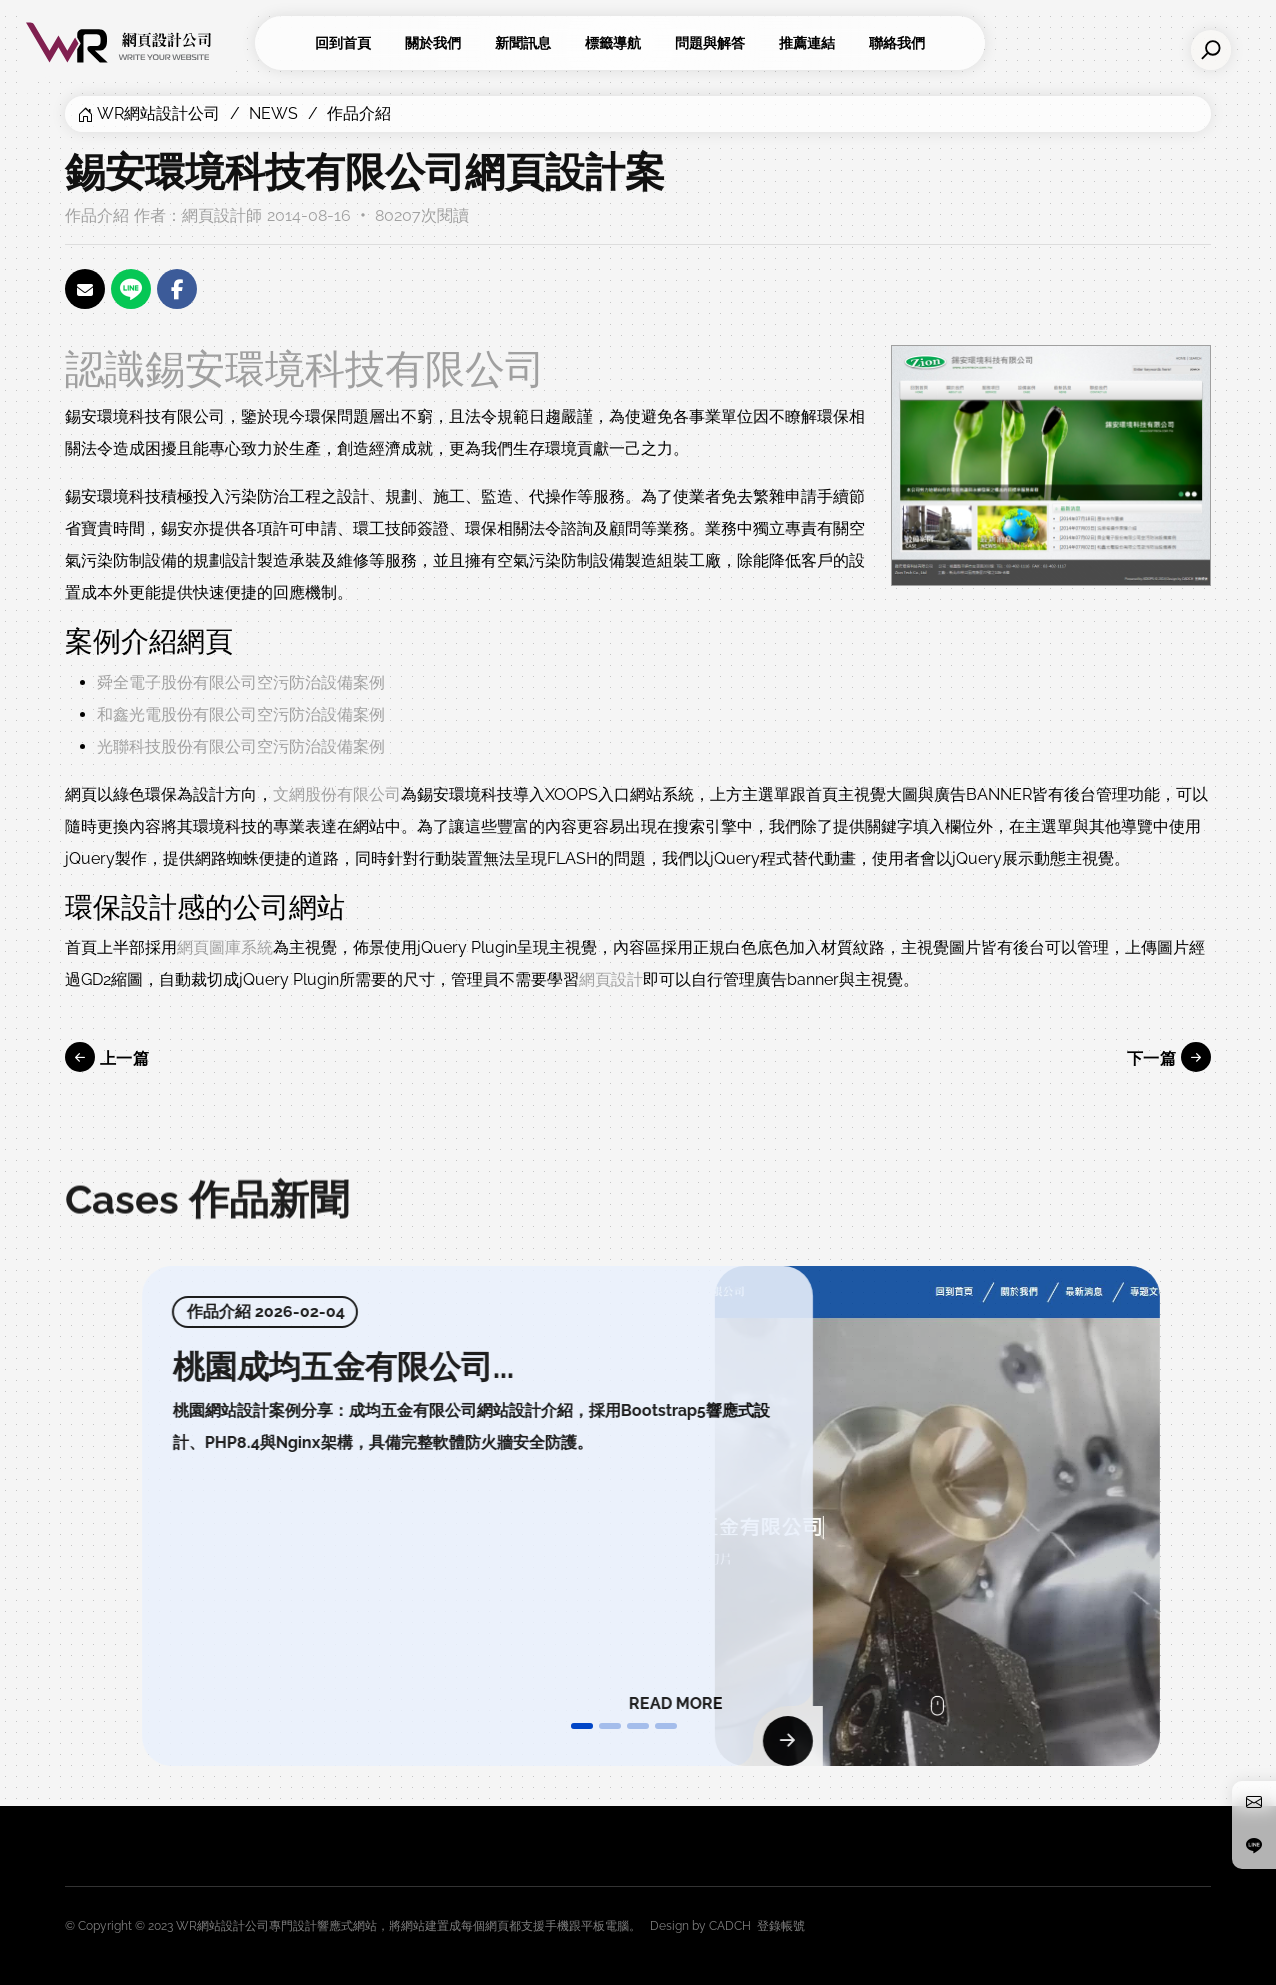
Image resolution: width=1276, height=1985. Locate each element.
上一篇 (107, 1057)
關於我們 (433, 43)
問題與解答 (710, 43)
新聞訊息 (523, 43)
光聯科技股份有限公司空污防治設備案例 (241, 746)
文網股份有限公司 (337, 794)
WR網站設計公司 (158, 113)
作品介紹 (359, 113)
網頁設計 (611, 979)
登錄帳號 (781, 1926)
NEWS (273, 113)
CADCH (730, 1926)
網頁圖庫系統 (225, 947)
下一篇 (1169, 1057)
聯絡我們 (897, 43)
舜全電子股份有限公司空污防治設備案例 (241, 682)
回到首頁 (343, 43)
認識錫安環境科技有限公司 (305, 368)
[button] (582, 1726)
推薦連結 (807, 43)
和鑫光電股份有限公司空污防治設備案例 (241, 714)
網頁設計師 (222, 215)
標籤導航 (613, 43)
